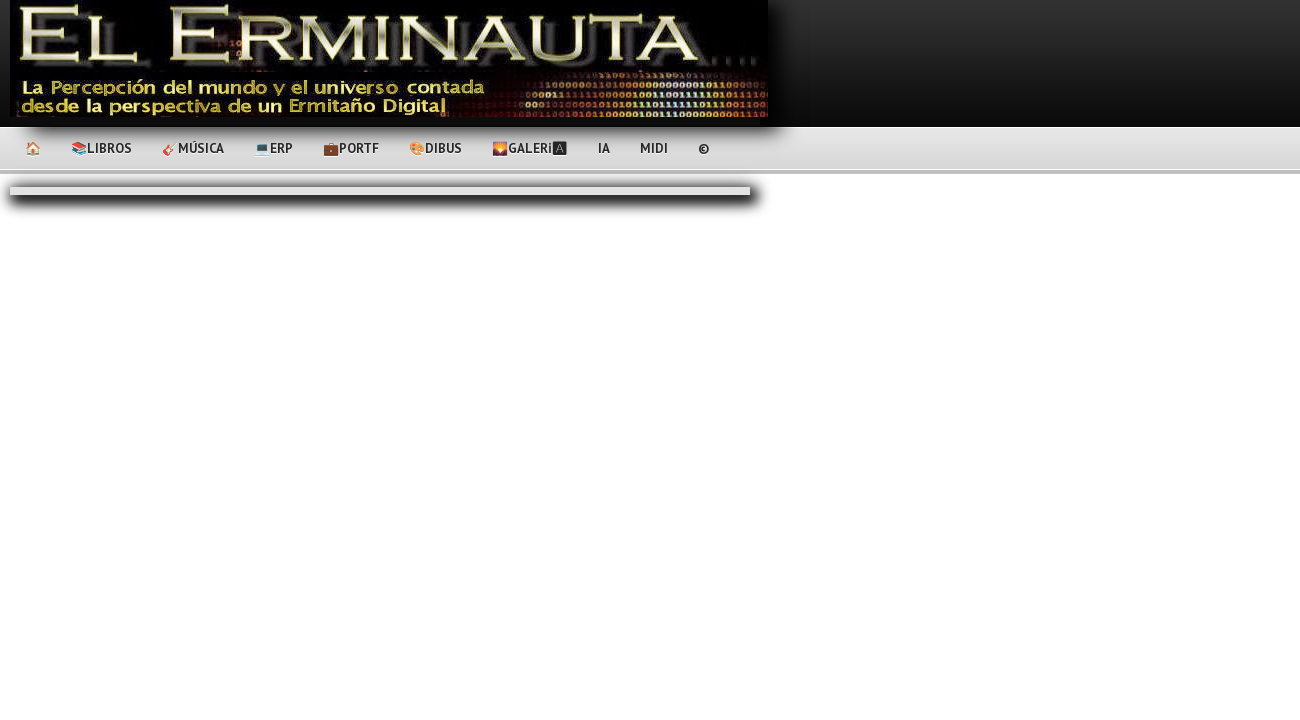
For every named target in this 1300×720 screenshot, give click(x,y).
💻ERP (273, 148)
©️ (703, 148)
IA (604, 148)
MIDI (654, 148)
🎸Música (193, 148)
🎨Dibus (435, 148)
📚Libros (101, 148)
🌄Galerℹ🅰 (530, 148)
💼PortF (351, 148)
